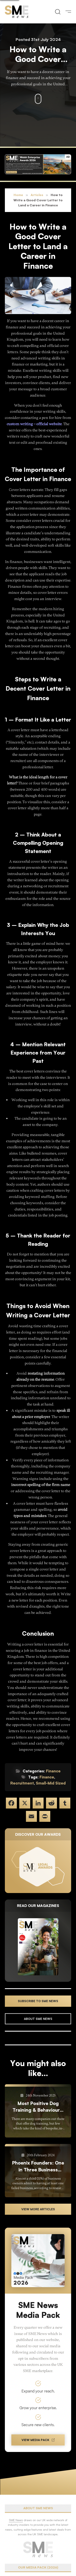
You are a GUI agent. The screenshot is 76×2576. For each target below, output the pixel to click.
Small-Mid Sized (51, 1783)
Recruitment (22, 1783)
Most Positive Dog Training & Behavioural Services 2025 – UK (38, 2106)
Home (18, 195)
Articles (37, 195)
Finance (53, 1771)
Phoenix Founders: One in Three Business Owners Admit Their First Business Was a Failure (38, 2166)
